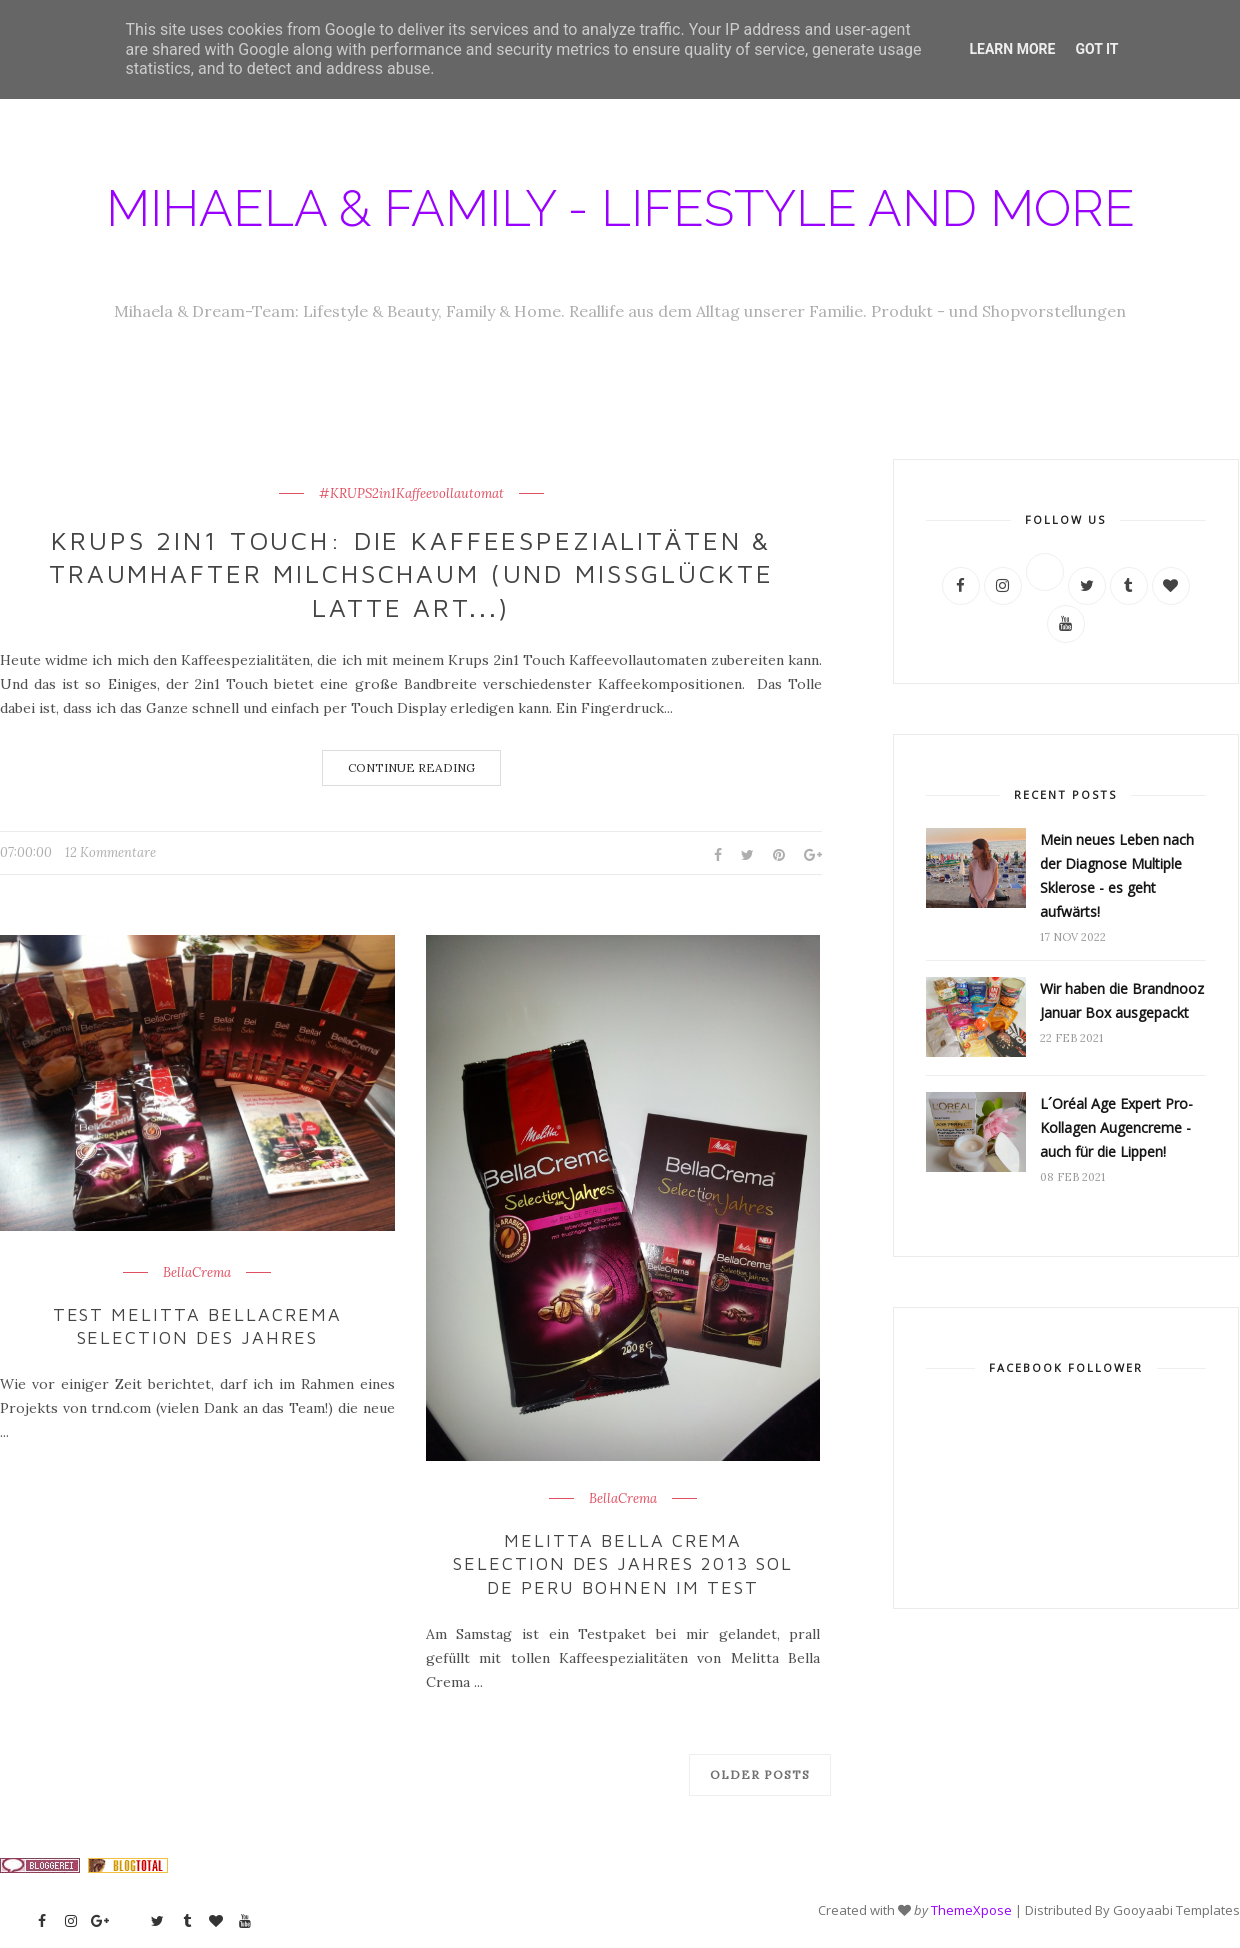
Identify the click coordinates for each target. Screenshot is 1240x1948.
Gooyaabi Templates (1176, 1910)
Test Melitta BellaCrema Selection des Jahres (198, 1326)
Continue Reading (411, 767)
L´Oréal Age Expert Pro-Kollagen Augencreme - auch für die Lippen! (1116, 1127)
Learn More (1012, 49)
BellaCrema (197, 1273)
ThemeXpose (971, 1910)
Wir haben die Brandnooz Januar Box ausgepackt (1122, 1000)
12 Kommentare (110, 852)
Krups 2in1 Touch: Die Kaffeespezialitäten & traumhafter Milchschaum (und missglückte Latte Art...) (411, 574)
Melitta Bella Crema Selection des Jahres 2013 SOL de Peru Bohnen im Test (623, 1564)
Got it (1096, 49)
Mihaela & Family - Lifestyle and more (620, 208)
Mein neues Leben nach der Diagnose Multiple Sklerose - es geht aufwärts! (1117, 875)
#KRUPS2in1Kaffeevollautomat (411, 494)
